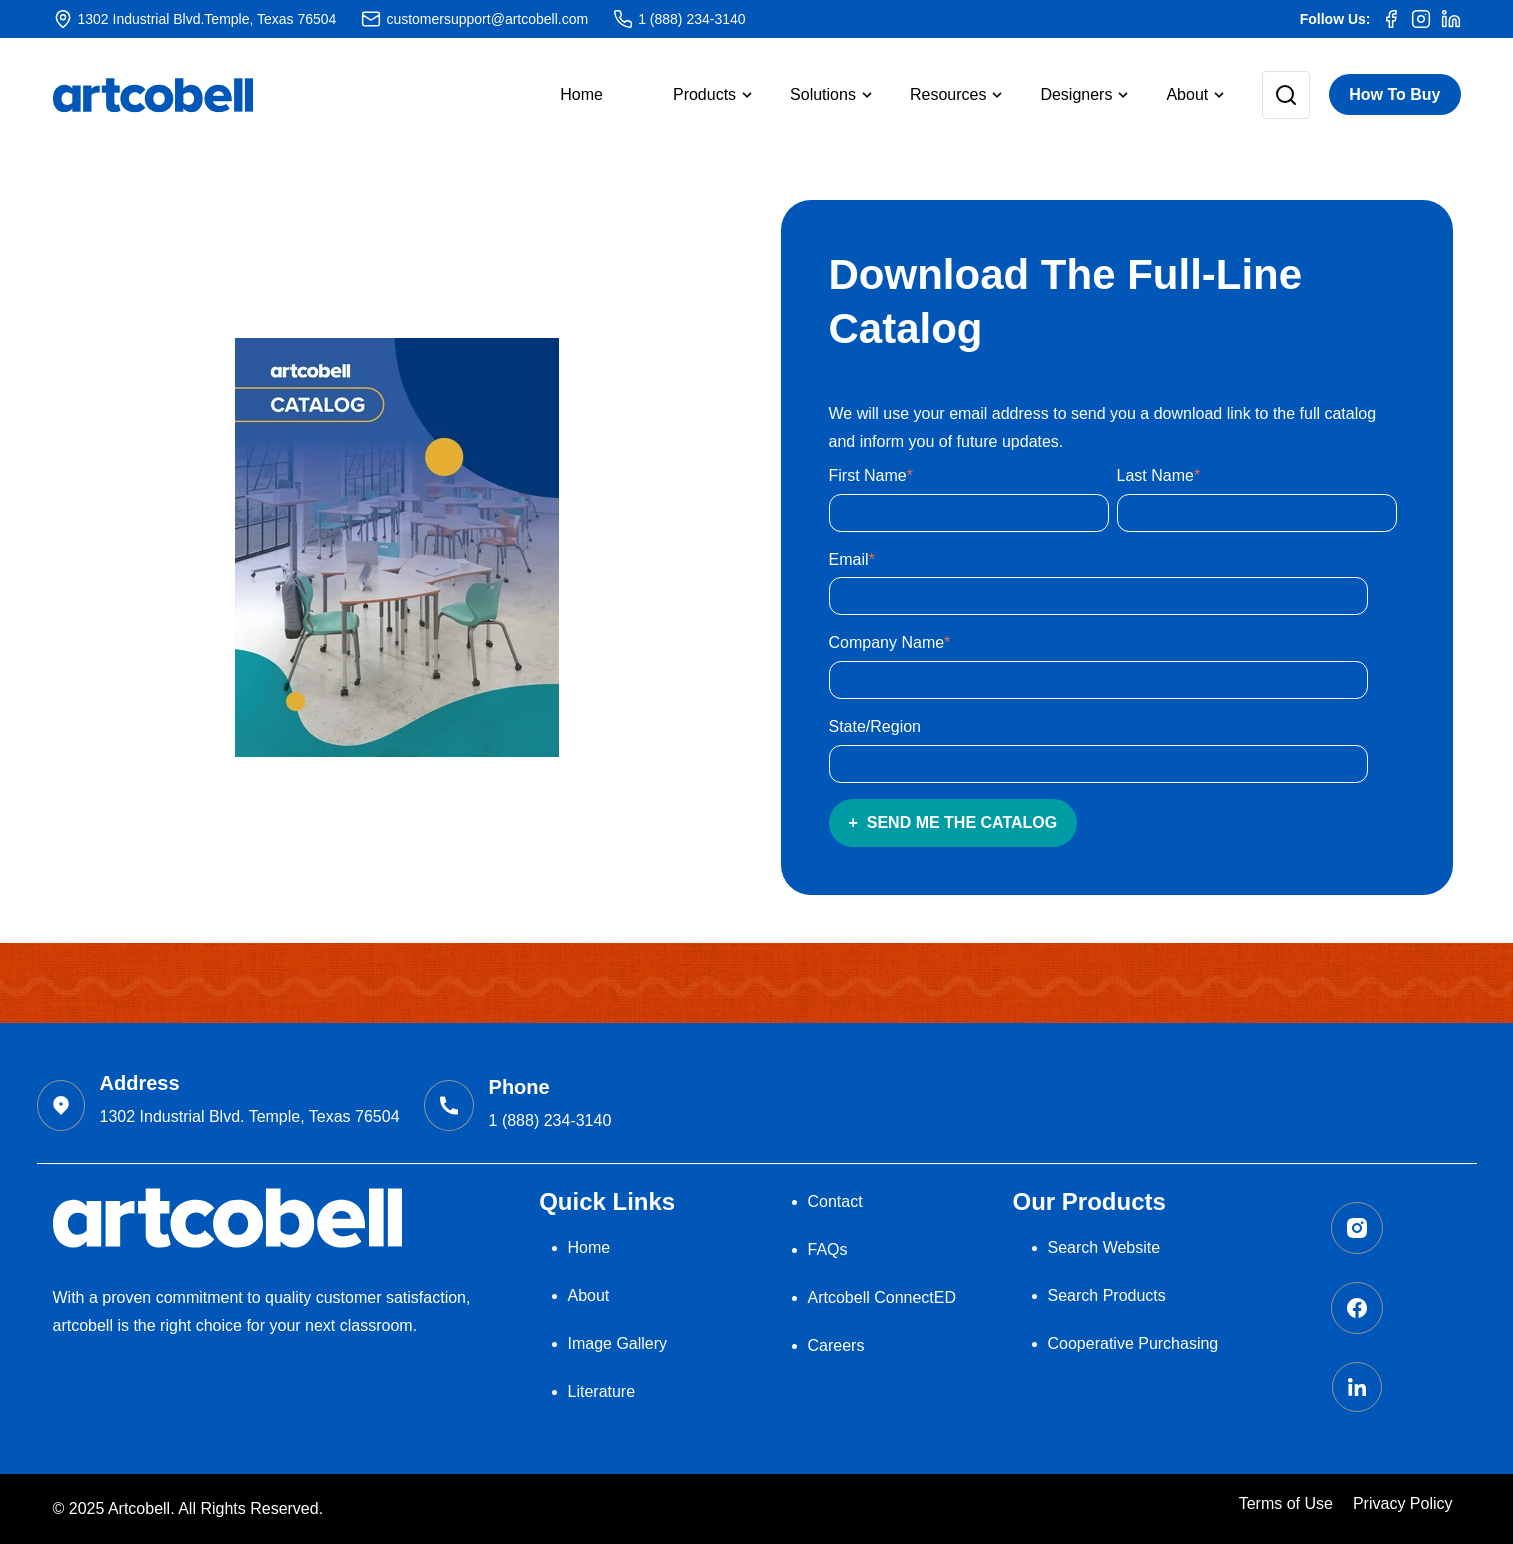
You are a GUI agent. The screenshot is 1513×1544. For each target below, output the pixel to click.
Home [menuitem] (589, 1247)
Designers (1076, 94)
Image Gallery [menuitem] (618, 1343)
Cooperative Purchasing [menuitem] (1133, 1343)
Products (704, 94)
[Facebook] (1391, 19)
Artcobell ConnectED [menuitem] (882, 1297)
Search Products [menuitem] (1107, 1295)
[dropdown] (696, 95)
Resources (948, 94)
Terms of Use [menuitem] (1286, 1503)
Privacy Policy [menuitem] (1403, 1503)
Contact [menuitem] (835, 1201)
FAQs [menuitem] (828, 1249)
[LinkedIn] (1451, 19)
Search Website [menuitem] (1104, 1247)
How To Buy (1394, 94)
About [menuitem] (589, 1295)
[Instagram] (1421, 19)
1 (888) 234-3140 (691, 19)
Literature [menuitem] (602, 1391)
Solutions (823, 94)
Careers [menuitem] (836, 1345)
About (1187, 94)
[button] (696, 95)
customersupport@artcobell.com (487, 19)
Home (581, 94)
